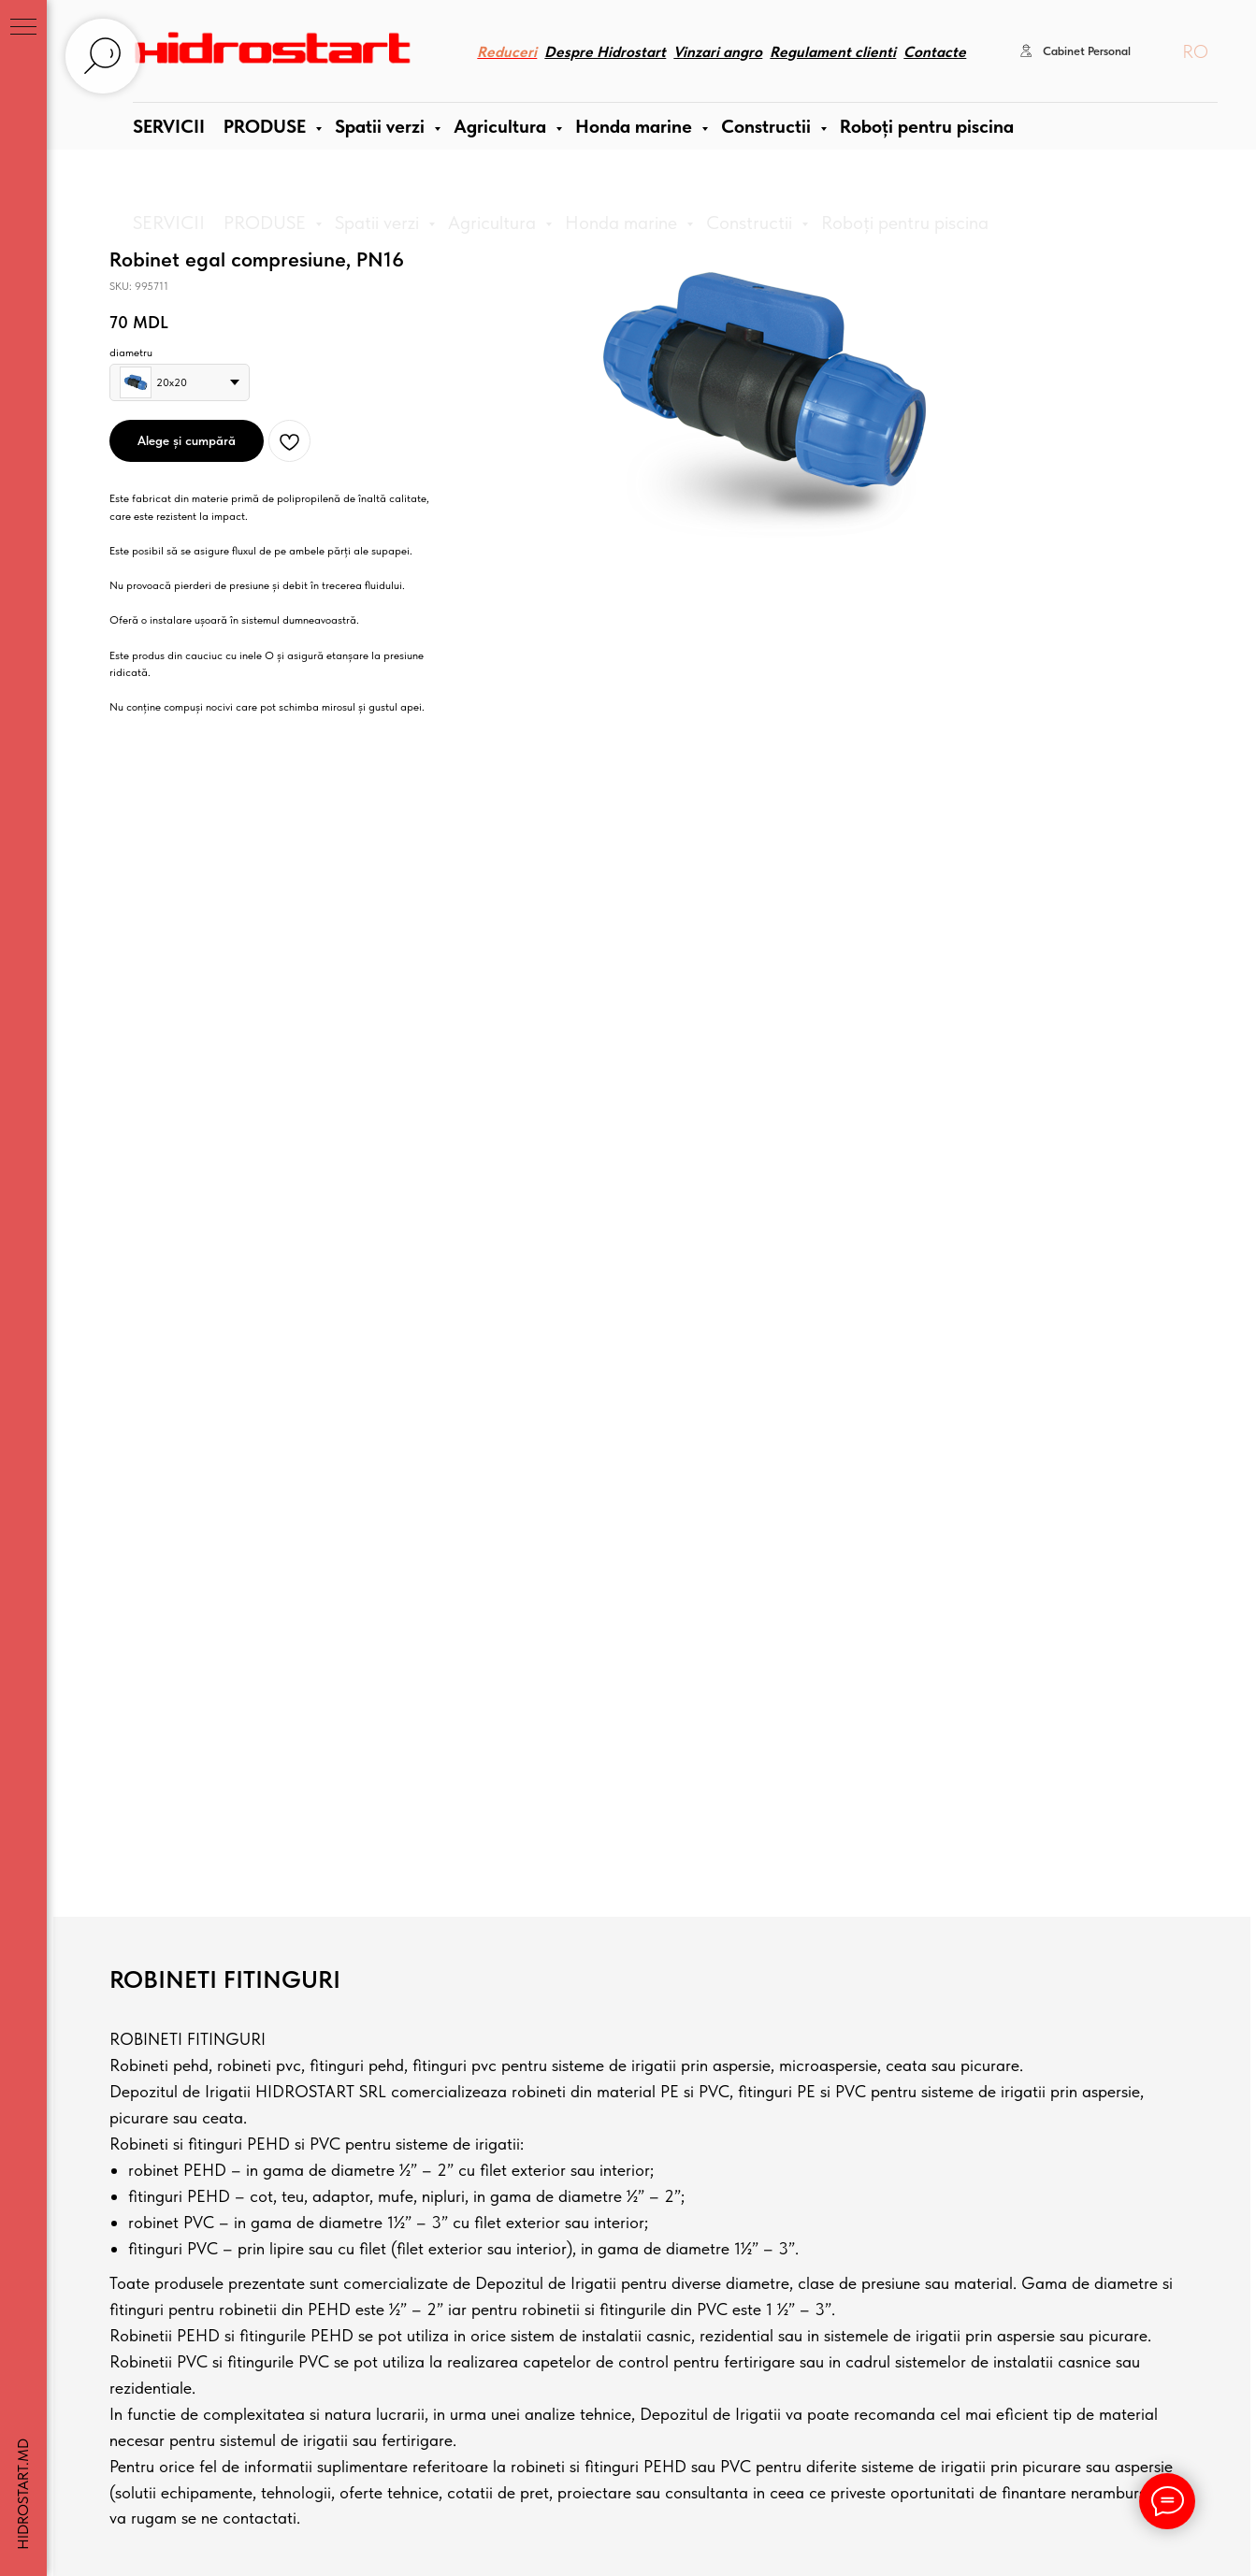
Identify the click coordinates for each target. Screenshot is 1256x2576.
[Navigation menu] (23, 28)
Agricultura (494, 222)
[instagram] (207, 2099)
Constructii (751, 222)
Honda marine (623, 222)
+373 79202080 (216, 1951)
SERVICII (169, 222)
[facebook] (178, 2099)
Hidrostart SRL (239, 2418)
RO (1195, 64)
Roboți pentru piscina (905, 222)
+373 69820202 (216, 1928)
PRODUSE (267, 222)
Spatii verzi (379, 222)
